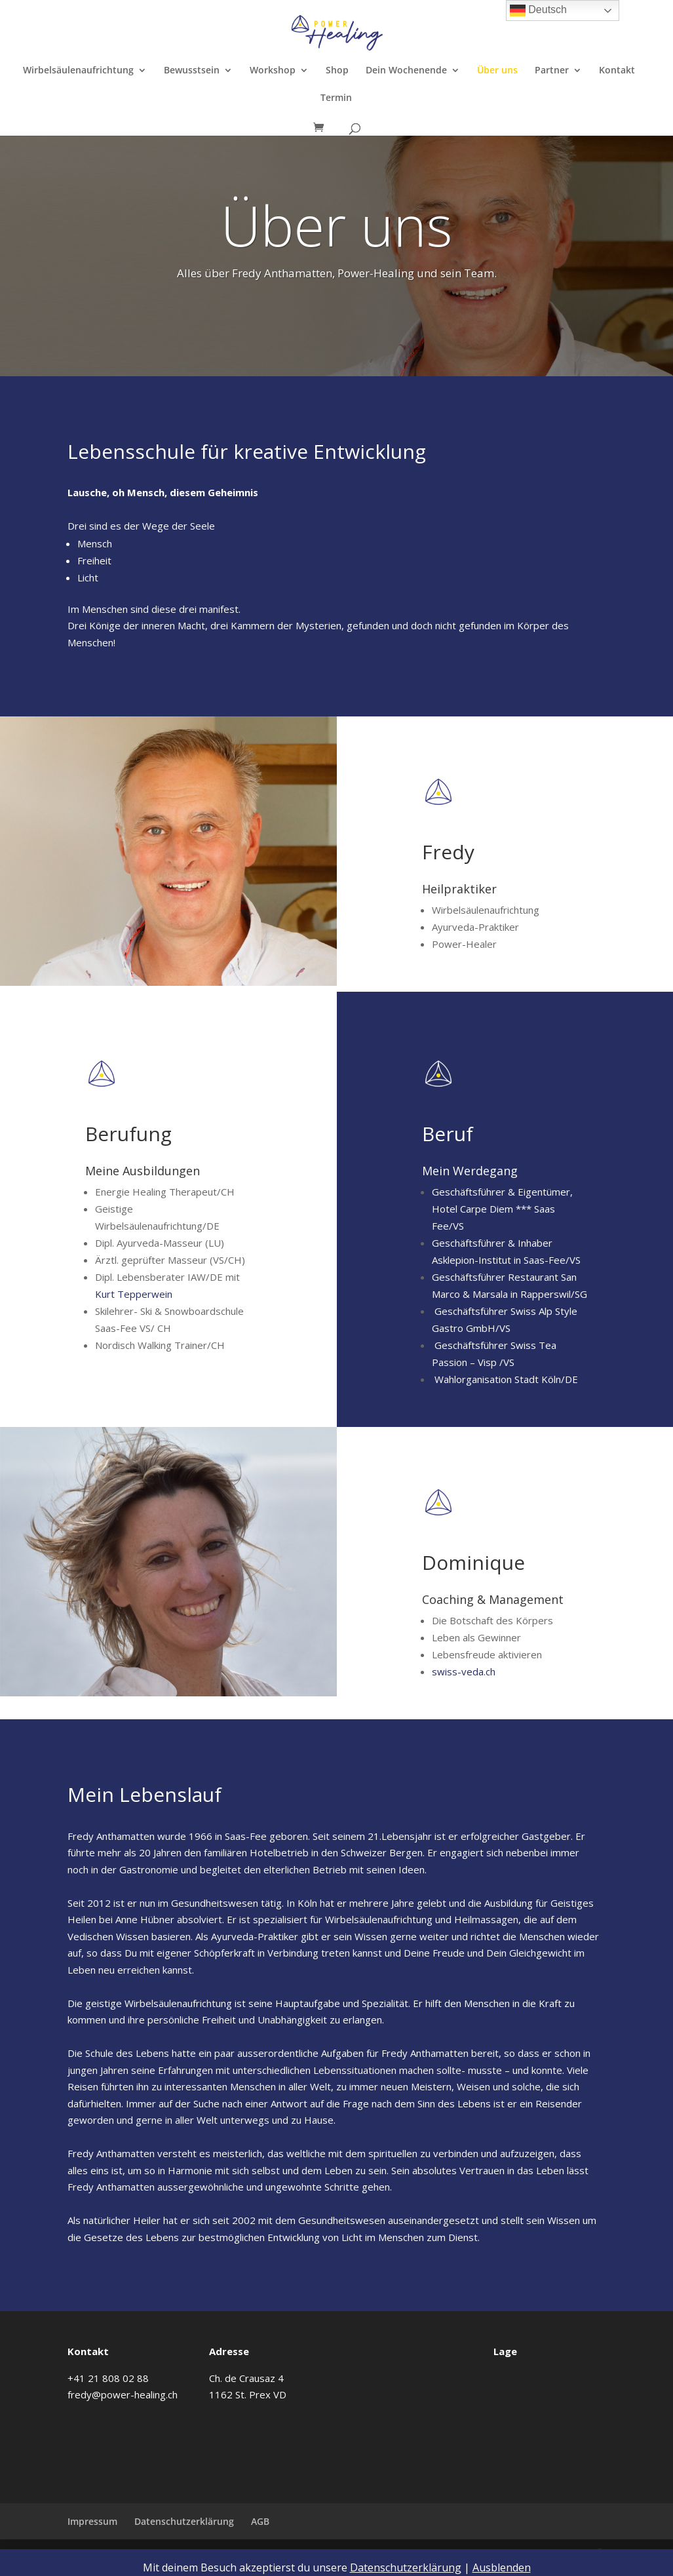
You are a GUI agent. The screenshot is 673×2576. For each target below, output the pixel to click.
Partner (552, 71)
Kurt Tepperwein (133, 1293)
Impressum (92, 2521)
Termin (336, 98)
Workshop (273, 71)
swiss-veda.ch (463, 1671)
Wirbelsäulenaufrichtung (78, 71)
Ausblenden (501, 2567)
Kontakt (617, 71)
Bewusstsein (192, 71)
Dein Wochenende (406, 71)
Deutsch (538, 10)
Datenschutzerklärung (184, 2521)
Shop (337, 71)
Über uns (497, 71)
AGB (260, 2521)
